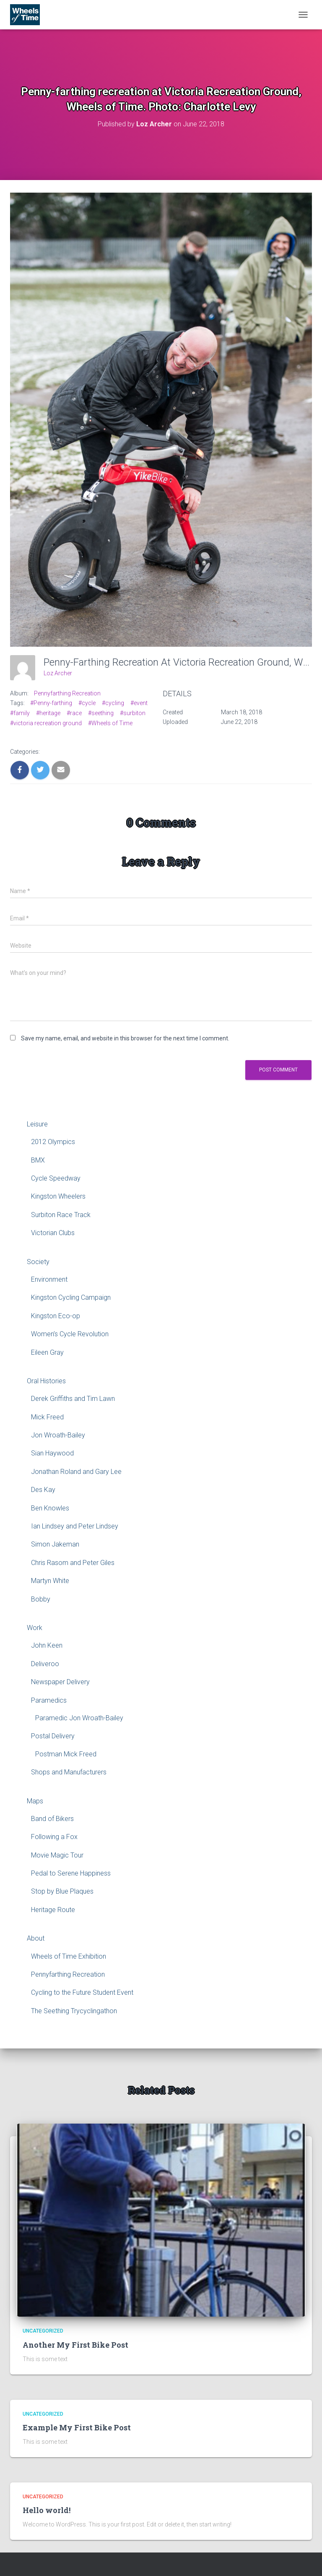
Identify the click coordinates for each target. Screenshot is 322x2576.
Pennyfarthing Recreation (67, 693)
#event (139, 703)
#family (20, 713)
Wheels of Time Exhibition (68, 1956)
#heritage (48, 713)
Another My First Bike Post (75, 2345)
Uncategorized (43, 2331)
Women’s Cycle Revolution (70, 1334)
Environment (49, 1279)
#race (74, 713)
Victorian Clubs (53, 1233)
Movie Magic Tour (57, 1855)
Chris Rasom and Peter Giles (72, 1563)
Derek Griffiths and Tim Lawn (73, 1399)
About (35, 1938)
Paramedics (49, 1700)
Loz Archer (58, 673)
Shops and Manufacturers (68, 1772)
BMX (38, 1160)
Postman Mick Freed (65, 1754)
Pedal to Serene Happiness (71, 1873)
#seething (101, 713)
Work (34, 1628)
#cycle (87, 703)
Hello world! (46, 2510)
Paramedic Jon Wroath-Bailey (79, 1718)
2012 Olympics (53, 1142)
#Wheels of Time (110, 723)
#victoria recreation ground (46, 723)
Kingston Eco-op (55, 1316)
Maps (35, 1801)
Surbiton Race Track (61, 1215)
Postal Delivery (53, 1736)
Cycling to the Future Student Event (82, 1992)
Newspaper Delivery (60, 1682)
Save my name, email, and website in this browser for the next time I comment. (125, 1038)
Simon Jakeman (55, 1544)
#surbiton (132, 713)
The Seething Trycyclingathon (74, 2011)
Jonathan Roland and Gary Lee (76, 1472)
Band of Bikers (52, 1819)
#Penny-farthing (51, 703)
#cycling (113, 703)
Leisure (37, 1124)
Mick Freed (47, 1417)
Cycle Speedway (55, 1178)
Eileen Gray (47, 1352)
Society (38, 1262)
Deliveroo (45, 1664)
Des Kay (43, 1490)
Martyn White (50, 1581)
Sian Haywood (52, 1453)
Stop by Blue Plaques (62, 1891)
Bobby (40, 1599)
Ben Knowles (50, 1508)
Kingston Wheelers (58, 1196)
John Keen (46, 1645)
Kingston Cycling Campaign (71, 1297)
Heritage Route (53, 1910)
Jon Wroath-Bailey (58, 1435)
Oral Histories (46, 1381)
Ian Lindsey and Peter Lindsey (74, 1526)
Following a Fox (54, 1837)
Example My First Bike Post (77, 2427)
